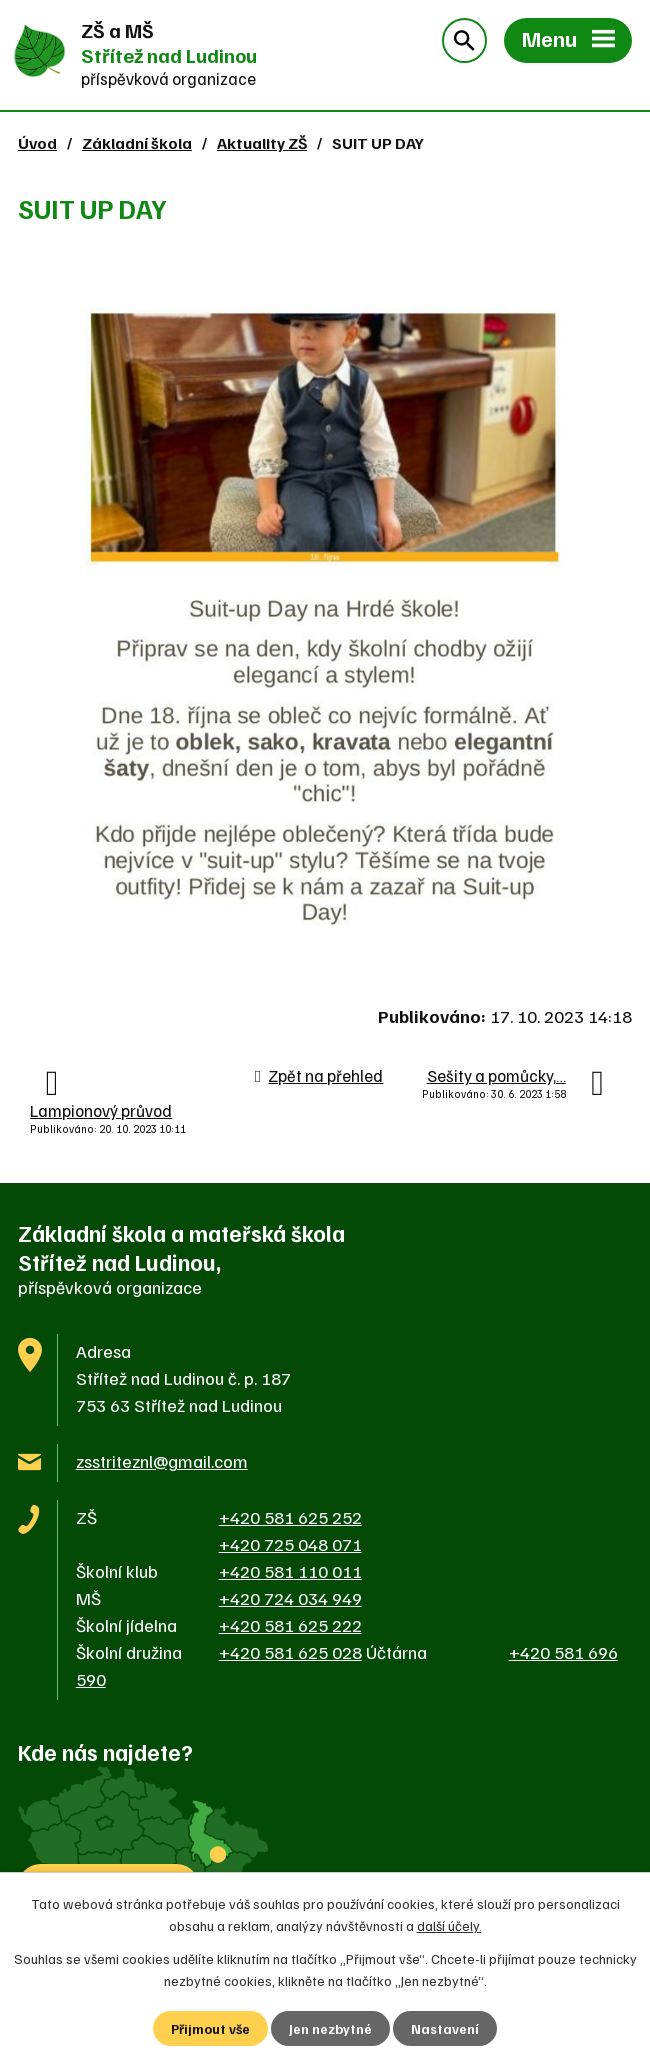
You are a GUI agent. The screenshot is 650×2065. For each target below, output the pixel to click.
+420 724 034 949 (290, 1598)
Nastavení (446, 2028)
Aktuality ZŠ (262, 142)
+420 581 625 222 (290, 1625)
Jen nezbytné (331, 2028)
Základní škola (137, 142)
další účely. (449, 1924)
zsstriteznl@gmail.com (162, 1461)
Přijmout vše (210, 2028)
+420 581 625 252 (290, 1517)
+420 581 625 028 (290, 1652)
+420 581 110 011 (290, 1571)
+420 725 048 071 (290, 1544)
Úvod (37, 142)
